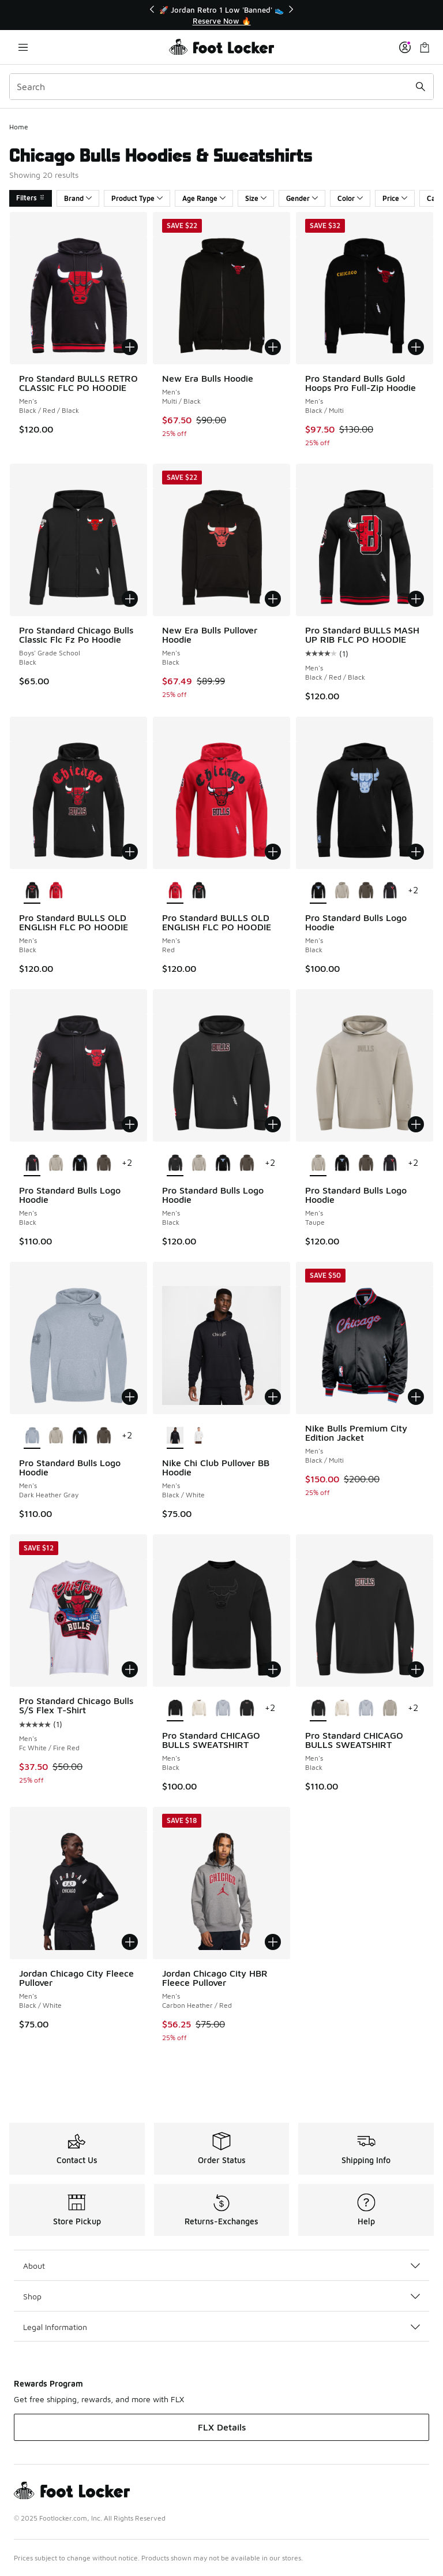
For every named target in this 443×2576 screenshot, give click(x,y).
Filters (30, 197)
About (221, 2266)
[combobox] (221, 86)
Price (394, 198)
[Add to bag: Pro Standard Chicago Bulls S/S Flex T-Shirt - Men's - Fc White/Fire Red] (130, 1669)
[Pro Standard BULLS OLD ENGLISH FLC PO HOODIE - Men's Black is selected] (32, 891)
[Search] (221, 86)
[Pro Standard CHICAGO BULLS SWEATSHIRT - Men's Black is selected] (175, 1708)
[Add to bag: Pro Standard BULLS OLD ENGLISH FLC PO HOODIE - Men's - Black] (130, 852)
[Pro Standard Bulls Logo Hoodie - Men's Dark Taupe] (365, 891)
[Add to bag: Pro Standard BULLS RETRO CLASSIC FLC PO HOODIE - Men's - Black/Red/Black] (130, 347)
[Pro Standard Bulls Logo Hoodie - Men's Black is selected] (318, 891)
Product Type (137, 198)
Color (350, 198)
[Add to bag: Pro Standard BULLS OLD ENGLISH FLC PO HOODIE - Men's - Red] (273, 852)
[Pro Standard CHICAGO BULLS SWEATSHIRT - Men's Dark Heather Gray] (222, 1708)
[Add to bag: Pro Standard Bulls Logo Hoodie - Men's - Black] (416, 852)
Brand (78, 198)
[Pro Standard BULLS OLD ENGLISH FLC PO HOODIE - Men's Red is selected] (175, 891)
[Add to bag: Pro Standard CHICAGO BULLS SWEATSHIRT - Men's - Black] (273, 1669)
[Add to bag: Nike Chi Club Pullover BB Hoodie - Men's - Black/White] (273, 1397)
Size (255, 198)
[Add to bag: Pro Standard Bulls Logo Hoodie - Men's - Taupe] (416, 1124)
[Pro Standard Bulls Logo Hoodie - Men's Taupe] (341, 891)
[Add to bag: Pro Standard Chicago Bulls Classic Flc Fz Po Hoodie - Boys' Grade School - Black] (130, 599)
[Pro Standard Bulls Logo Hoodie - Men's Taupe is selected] (318, 1163)
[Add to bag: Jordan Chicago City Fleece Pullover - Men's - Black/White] (130, 1942)
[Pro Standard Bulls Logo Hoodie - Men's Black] (389, 891)
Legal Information (221, 2327)
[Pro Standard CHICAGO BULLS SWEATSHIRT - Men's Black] (246, 1708)
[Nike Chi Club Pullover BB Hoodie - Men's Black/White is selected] (175, 1436)
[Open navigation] (23, 47)
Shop (221, 2296)
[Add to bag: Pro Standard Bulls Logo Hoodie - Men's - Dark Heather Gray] (130, 1397)
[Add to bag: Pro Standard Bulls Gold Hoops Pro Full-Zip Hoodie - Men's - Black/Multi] (416, 347)
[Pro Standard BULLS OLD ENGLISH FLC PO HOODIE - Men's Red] (55, 891)
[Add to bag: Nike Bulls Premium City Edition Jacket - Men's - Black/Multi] (416, 1397)
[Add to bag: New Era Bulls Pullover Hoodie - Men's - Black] (273, 599)
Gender (302, 198)
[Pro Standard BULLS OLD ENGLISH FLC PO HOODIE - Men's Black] (198, 891)
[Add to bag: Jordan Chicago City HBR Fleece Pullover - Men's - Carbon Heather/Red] (273, 1942)
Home (18, 126)
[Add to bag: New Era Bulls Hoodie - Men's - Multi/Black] (273, 347)
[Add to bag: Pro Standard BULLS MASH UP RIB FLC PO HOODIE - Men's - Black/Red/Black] (416, 599)
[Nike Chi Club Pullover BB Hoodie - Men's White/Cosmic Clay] (198, 1436)
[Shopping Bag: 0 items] (424, 47)
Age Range (204, 198)
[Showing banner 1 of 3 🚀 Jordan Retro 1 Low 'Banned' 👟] (221, 15)
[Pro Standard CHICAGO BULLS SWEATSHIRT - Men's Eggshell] (198, 1708)
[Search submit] (420, 86)
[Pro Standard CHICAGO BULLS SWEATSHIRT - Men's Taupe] (389, 1708)
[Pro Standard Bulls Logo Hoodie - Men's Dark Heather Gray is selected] (32, 1436)
